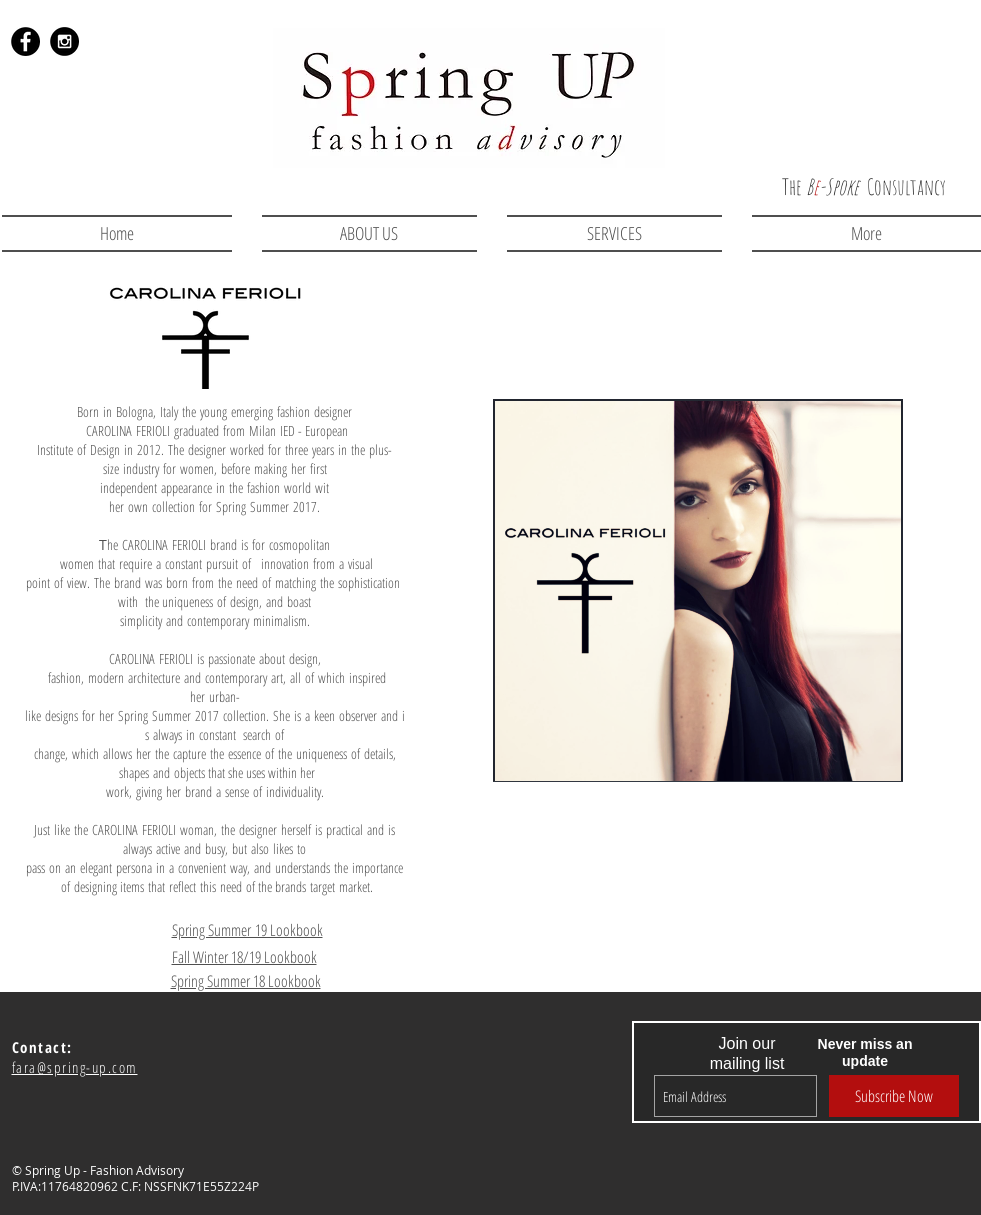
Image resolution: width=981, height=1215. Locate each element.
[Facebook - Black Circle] (25, 41)
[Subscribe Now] (894, 1096)
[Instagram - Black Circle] (64, 41)
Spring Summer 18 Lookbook (246, 981)
